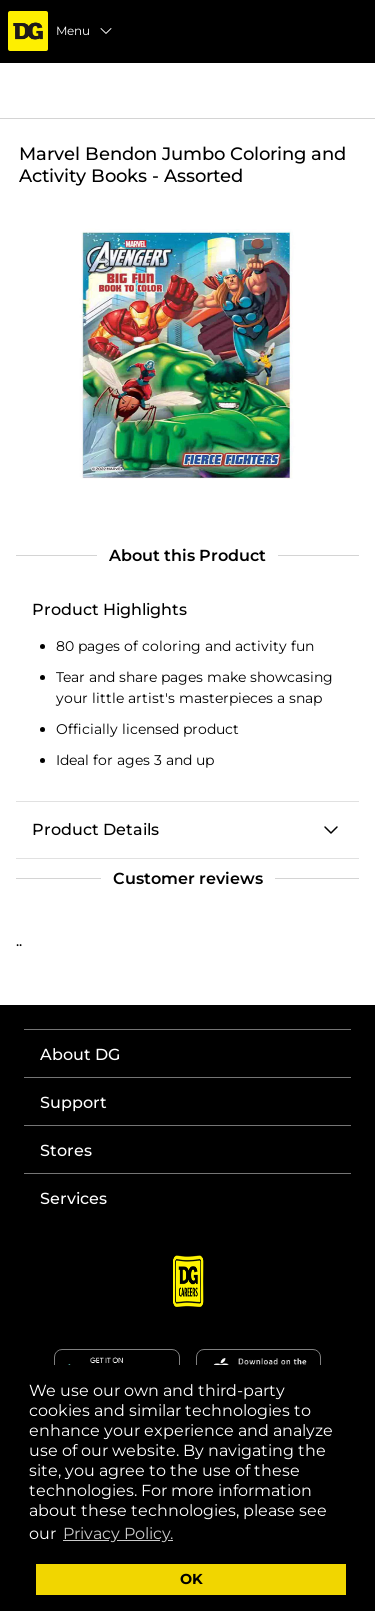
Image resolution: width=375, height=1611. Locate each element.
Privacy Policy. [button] (118, 1533)
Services (73, 1198)
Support (73, 1102)
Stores (66, 1150)
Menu (85, 31)
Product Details (95, 829)
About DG (80, 1054)
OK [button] (191, 1579)
